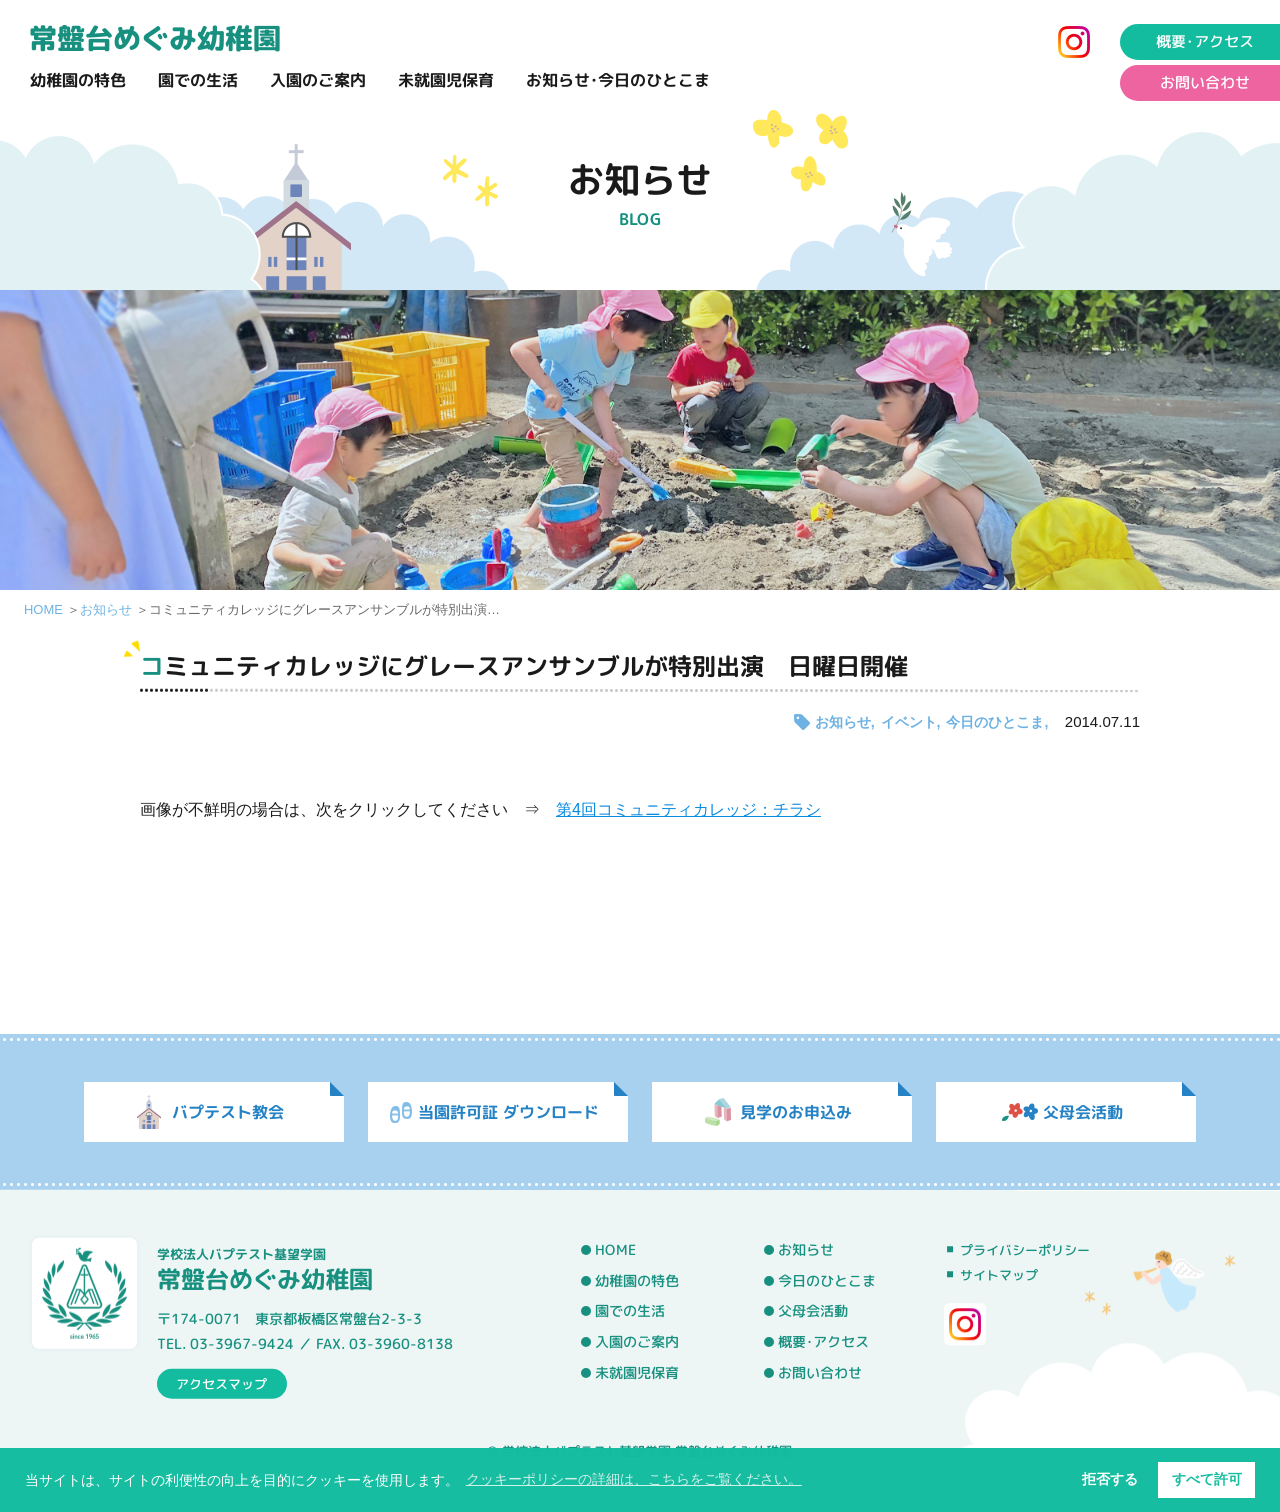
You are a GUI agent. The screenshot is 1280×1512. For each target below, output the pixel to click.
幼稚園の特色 (78, 80)
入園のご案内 (318, 80)
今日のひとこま (995, 722)
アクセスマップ (221, 1383)
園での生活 (198, 80)
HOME (43, 609)
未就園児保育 (446, 80)
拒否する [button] (1110, 1479)
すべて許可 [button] (1207, 1479)
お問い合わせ (820, 1373)
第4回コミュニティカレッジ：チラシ (688, 809)
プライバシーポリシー (1025, 1250)
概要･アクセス (823, 1342)
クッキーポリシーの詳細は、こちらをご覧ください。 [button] (634, 1479)
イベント (909, 722)
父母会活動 (813, 1312)
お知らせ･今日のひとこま (618, 80)
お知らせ (106, 609)
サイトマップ (999, 1275)
